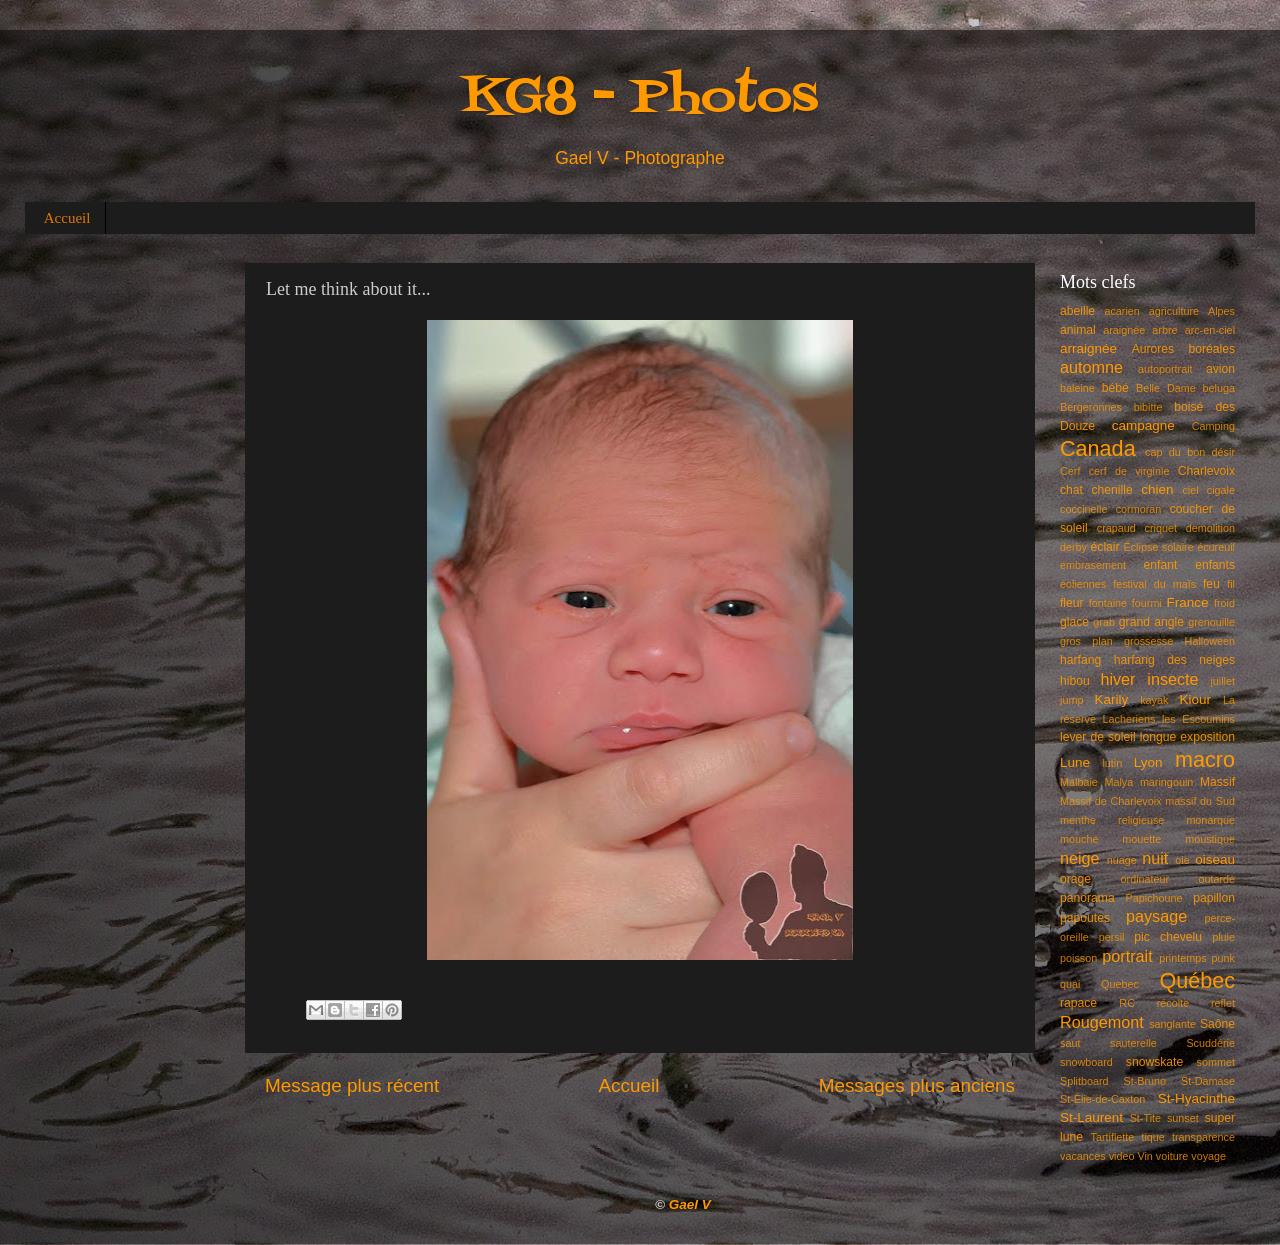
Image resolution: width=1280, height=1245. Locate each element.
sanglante (1172, 1024)
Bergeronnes (1091, 407)
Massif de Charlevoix (1111, 801)
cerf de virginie (1129, 471)
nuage (1122, 860)
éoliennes (1083, 584)
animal (1078, 330)
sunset (1183, 1118)
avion (1220, 369)
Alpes (1221, 311)
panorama (1087, 898)
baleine (1077, 388)
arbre (1164, 330)
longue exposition (1187, 737)
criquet (1161, 528)
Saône (1217, 1024)
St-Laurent (1091, 1117)
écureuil (1216, 547)
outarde (1216, 879)
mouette (1141, 839)
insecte (1172, 679)
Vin (1144, 1156)
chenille (1112, 490)
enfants (1215, 565)
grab (1104, 622)
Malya (1118, 782)
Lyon (1148, 762)
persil (1112, 937)
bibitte (1148, 407)
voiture (1172, 1156)
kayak (1154, 700)
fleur (1072, 603)
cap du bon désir (1190, 452)
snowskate (1154, 1062)
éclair (1105, 547)
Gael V (690, 1204)
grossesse (1148, 641)
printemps (1182, 958)
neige (1080, 858)
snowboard (1086, 1062)
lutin (1112, 763)
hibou (1075, 681)
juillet (1222, 681)
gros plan (1086, 641)
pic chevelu (1168, 937)
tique (1152, 1137)
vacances (1083, 1156)
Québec (1197, 980)
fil (1231, 584)
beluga (1219, 388)
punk (1223, 958)
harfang (1080, 660)
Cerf (1070, 471)
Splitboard (1084, 1081)
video (1122, 1156)
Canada (1098, 448)
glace (1074, 622)
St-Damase (1208, 1081)
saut (1070, 1043)
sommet (1216, 1062)
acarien (1121, 311)
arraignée (1088, 348)
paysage (1156, 916)
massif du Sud (1200, 801)
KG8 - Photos (640, 98)
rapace (1078, 1003)
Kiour (1196, 699)
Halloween (1210, 641)
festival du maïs (1154, 584)
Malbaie (1079, 782)
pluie (1223, 937)
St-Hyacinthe (1196, 1098)
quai (1070, 984)
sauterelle (1133, 1043)
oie (1182, 860)
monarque (1210, 820)
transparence (1203, 1137)
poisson (1078, 958)
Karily (1112, 699)
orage (1075, 879)
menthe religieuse (1112, 820)
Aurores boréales (1183, 349)
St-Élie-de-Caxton (1102, 1099)
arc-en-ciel (1210, 330)
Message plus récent (352, 1085)
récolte (1173, 1003)
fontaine (1108, 603)
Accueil (67, 218)
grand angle (1151, 622)
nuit (1155, 858)
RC (1127, 1003)
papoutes (1085, 918)
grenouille (1211, 622)
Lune (1075, 762)
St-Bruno (1145, 1081)
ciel (1190, 490)
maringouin (1166, 782)
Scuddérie (1210, 1043)
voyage (1208, 1156)
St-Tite (1145, 1118)
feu (1211, 584)
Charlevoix (1206, 471)
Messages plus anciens (917, 1085)
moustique (1210, 839)
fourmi (1147, 603)
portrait (1127, 956)
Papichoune (1154, 898)
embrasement (1093, 565)
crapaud (1116, 528)
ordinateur (1145, 879)
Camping (1213, 426)
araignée (1124, 330)
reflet (1223, 1003)
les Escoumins (1198, 719)
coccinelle (1083, 509)
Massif (1217, 782)
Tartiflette (1112, 1137)
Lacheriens (1129, 719)
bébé (1115, 388)
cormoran (1139, 509)
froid (1224, 603)
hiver (1117, 679)
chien (1157, 489)
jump (1071, 700)
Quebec (1120, 984)
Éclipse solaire (1159, 547)
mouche (1079, 839)
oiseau (1215, 859)
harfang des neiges (1174, 660)
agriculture (1174, 311)
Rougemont (1102, 1022)
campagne (1143, 425)
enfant (1161, 565)
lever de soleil (1098, 737)
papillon (1214, 898)
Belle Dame (1166, 388)
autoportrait (1165, 369)
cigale (1221, 490)
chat (1071, 490)
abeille (1077, 311)
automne (1091, 367)
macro (1205, 759)
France (1188, 602)
